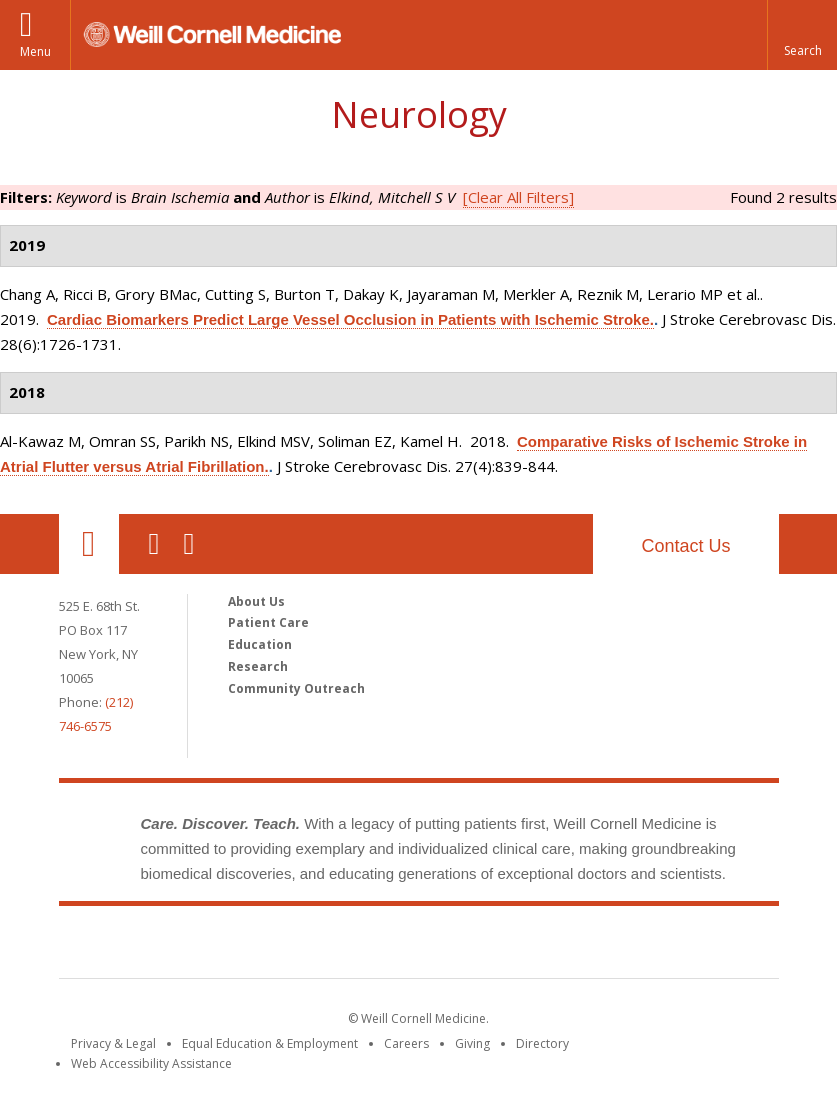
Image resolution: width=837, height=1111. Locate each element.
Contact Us (685, 546)
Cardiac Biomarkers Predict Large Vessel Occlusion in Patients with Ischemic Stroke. (350, 319)
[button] (802, 35)
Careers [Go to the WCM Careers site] (406, 1043)
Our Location (89, 544)
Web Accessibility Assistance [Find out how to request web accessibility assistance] (151, 1063)
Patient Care (268, 622)
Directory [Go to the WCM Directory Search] (542, 1043)
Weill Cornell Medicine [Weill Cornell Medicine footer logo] (272, 946)
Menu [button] (35, 51)
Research (258, 666)
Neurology (419, 114)
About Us (256, 601)
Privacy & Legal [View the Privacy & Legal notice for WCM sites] (113, 1043)
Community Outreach (296, 688)
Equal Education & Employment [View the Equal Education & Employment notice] (270, 1043)
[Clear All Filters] (518, 197)
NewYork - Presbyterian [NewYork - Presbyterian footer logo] (585, 946)
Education (260, 644)
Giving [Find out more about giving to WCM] (472, 1043)
